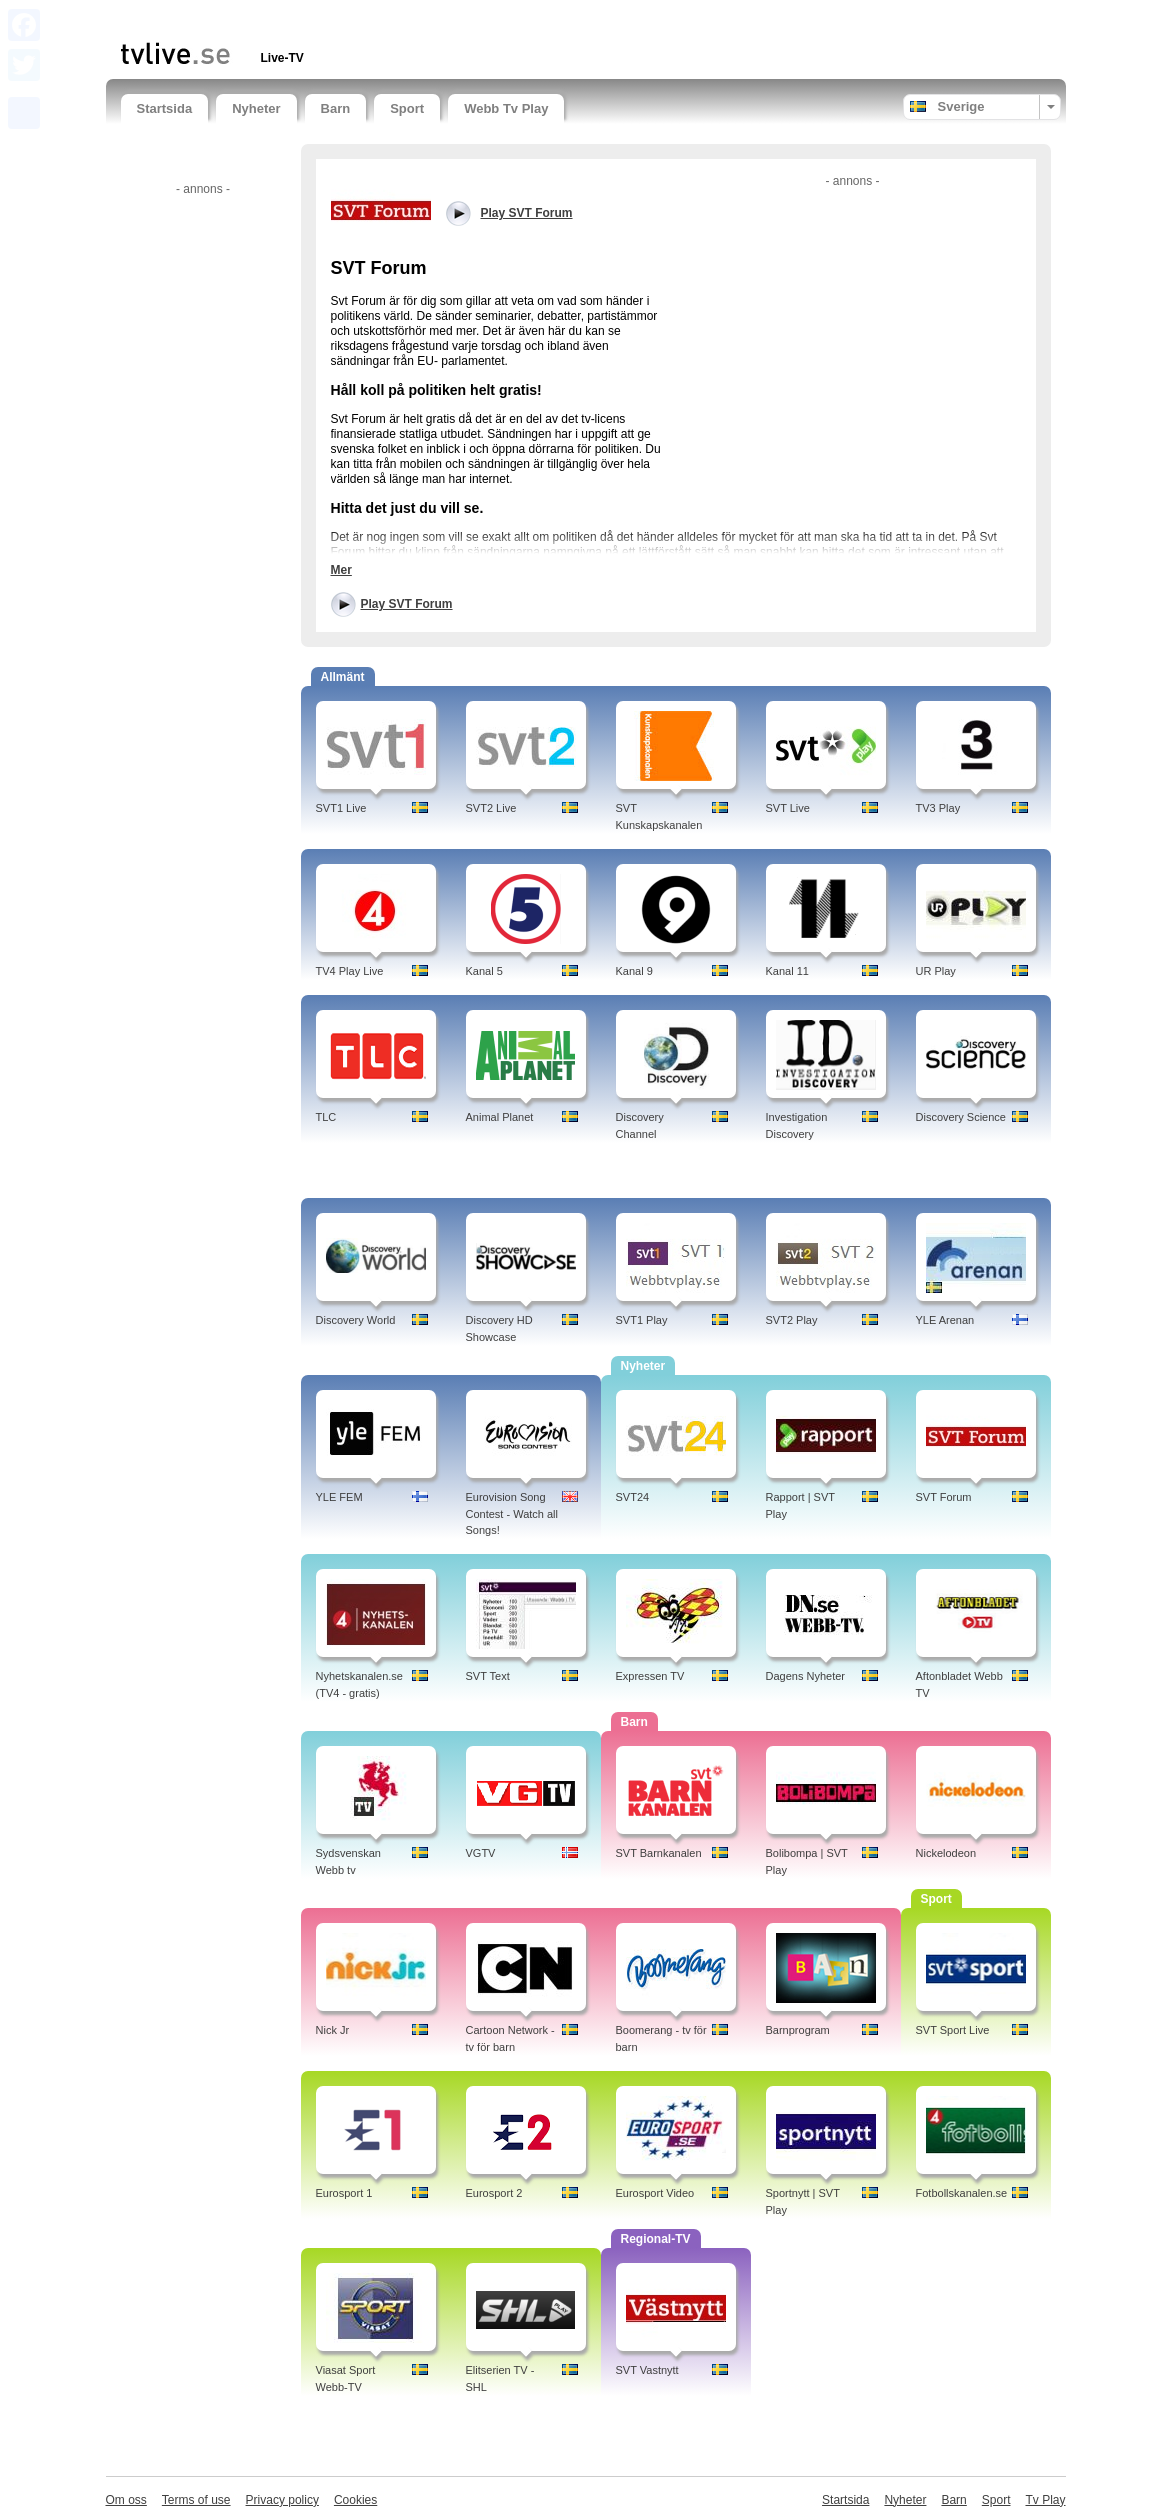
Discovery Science (961, 1117)
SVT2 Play (792, 1320)
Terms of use (196, 2500)
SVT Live (788, 808)
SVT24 (633, 1497)
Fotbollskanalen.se (962, 2193)
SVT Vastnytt (647, 2370)
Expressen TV (650, 1676)
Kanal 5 (484, 971)
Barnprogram (798, 2030)
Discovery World (356, 1320)
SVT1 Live (341, 808)
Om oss (126, 2500)
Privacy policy (282, 2500)
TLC (326, 1117)
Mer (341, 570)
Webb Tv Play (506, 108)
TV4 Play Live (350, 971)
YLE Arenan (945, 1320)
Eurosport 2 (494, 2193)
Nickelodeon (946, 1853)
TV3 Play (938, 808)
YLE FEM (339, 1497)
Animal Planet (500, 1117)
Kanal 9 (634, 971)
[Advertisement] (355, 17)
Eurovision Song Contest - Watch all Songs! (512, 1514)
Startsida (165, 108)
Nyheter (256, 108)
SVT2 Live (491, 808)
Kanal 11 (787, 971)
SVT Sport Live (953, 2030)
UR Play (936, 971)
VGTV (481, 1853)
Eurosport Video (655, 2193)
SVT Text (488, 1676)
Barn (336, 108)
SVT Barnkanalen (659, 1853)
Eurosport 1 (344, 2193)
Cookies (355, 2500)
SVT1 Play (642, 1320)
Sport (407, 108)
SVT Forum (944, 1497)
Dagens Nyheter (806, 1676)
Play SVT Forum (407, 604)
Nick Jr (333, 2030)
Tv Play (1045, 2500)
